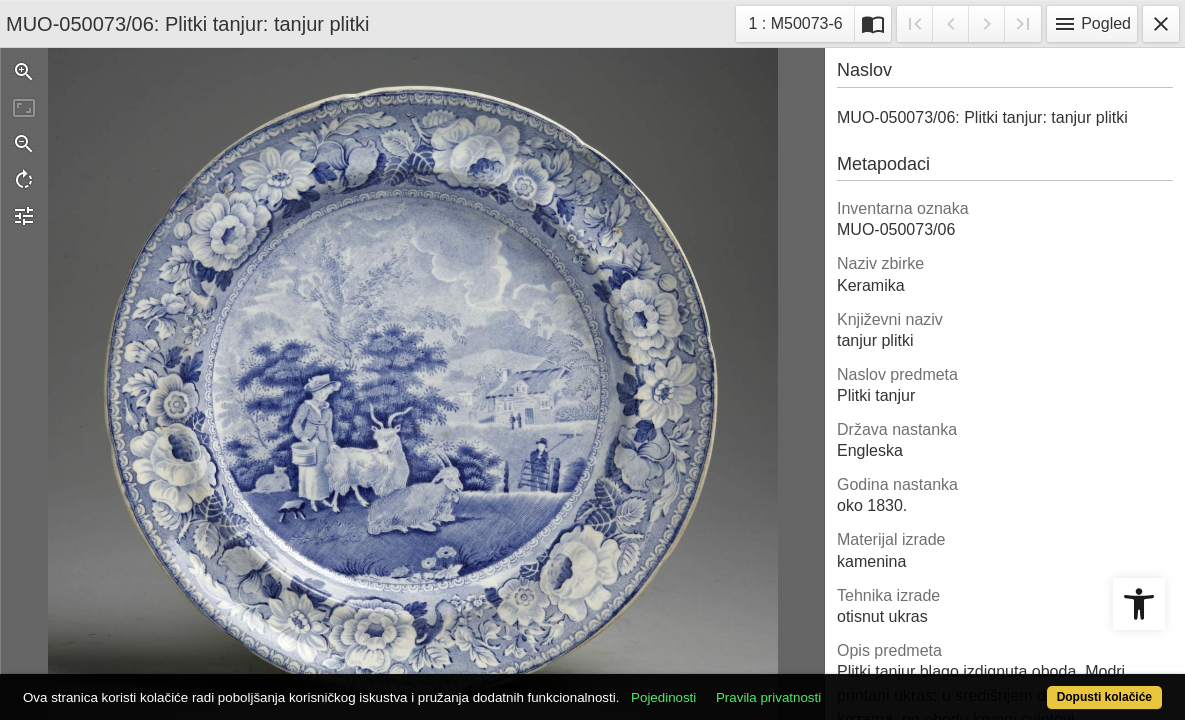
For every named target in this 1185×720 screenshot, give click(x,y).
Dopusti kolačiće (1040, 686)
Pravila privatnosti (827, 686)
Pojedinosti (722, 686)
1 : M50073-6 (800, 21)
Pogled (1092, 24)
